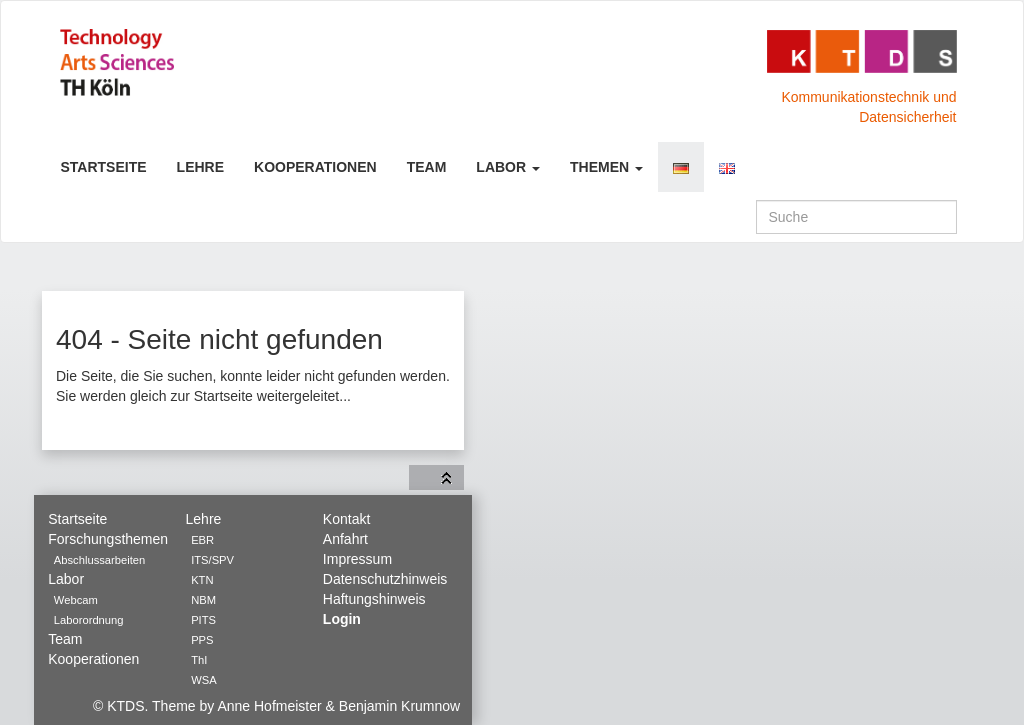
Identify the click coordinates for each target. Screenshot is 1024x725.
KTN (202, 580)
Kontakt (346, 519)
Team (427, 167)
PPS (202, 640)
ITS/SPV (212, 560)
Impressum (357, 559)
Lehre (200, 167)
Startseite (104, 167)
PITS (203, 620)
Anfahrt (345, 539)
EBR (202, 540)
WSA (203, 680)
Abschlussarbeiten (99, 560)
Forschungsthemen (108, 539)
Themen (606, 167)
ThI (199, 660)
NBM (203, 600)
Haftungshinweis (374, 599)
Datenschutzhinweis (385, 579)
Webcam (76, 600)
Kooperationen (315, 167)
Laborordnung (89, 620)
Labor (508, 167)
